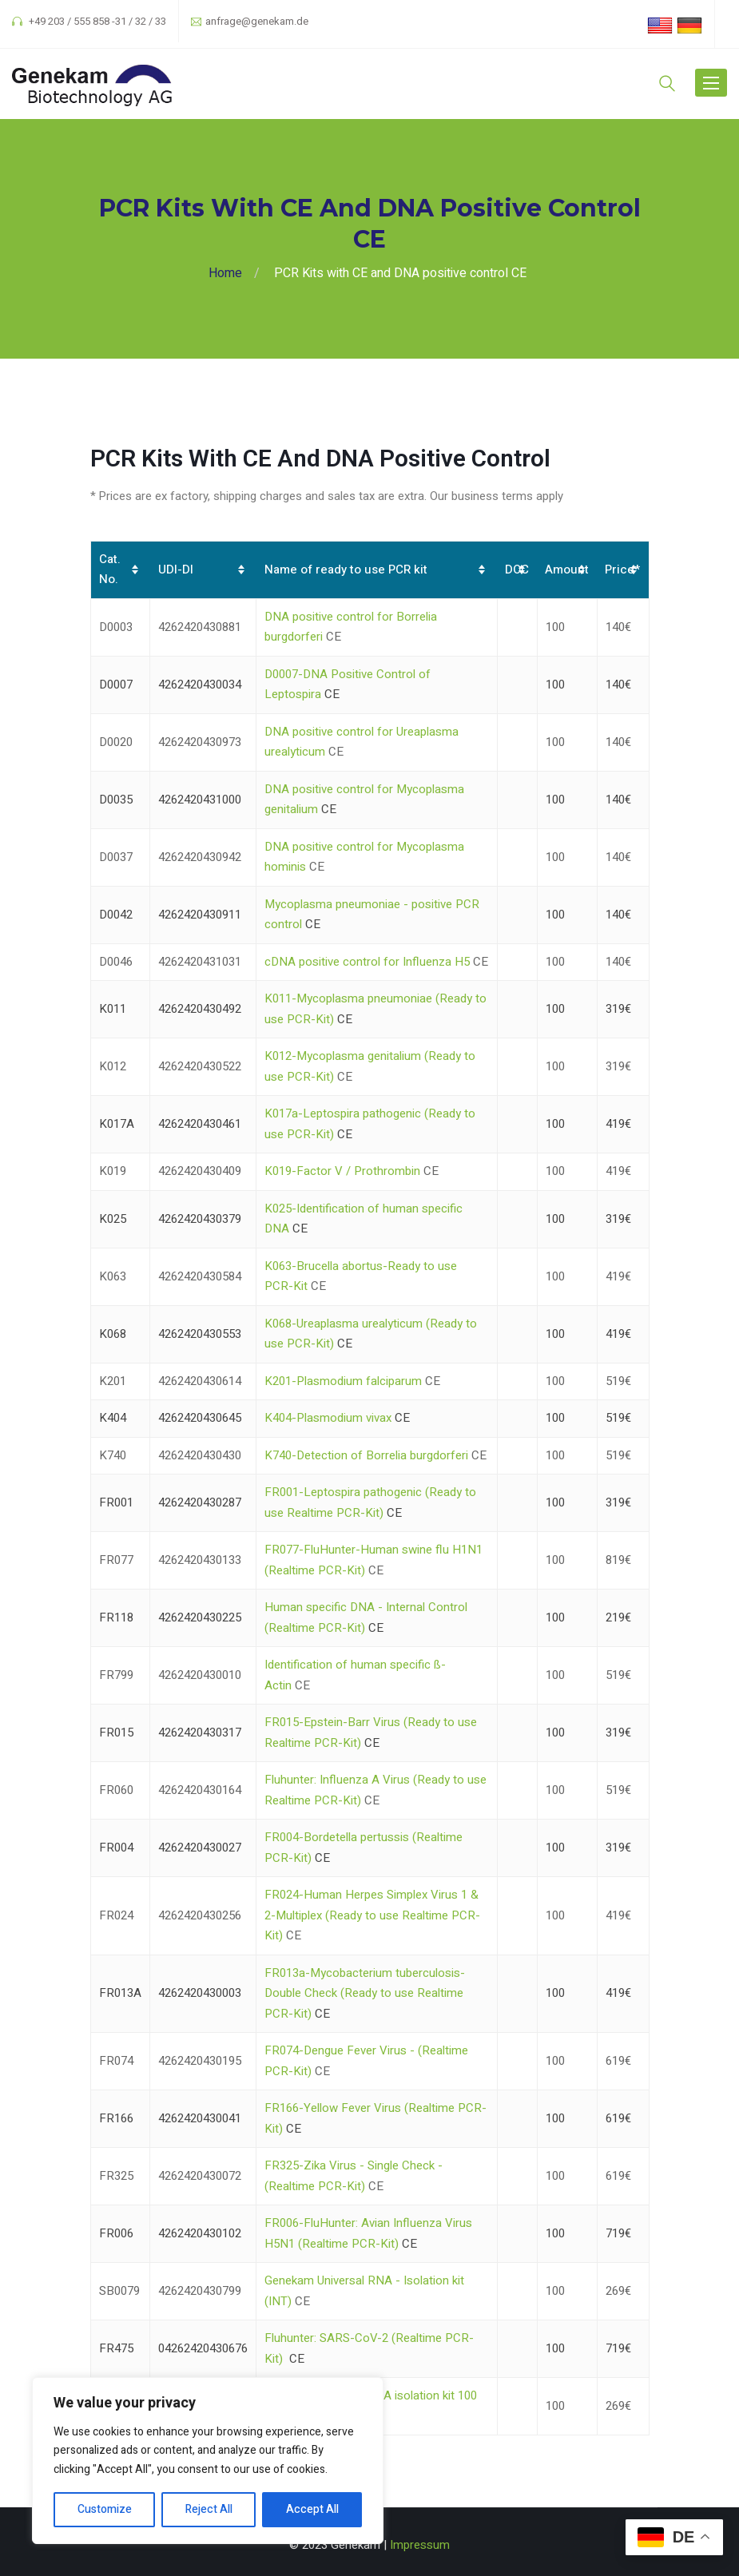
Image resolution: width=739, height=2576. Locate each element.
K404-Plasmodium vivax (327, 1418)
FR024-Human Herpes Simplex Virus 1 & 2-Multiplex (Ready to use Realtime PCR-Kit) (372, 1915)
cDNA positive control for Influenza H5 (367, 961)
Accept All (312, 2509)
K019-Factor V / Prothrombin (342, 1171)
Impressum (420, 2545)
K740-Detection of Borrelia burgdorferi (366, 1455)
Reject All (208, 2509)
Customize (104, 2509)
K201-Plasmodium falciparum (343, 1381)
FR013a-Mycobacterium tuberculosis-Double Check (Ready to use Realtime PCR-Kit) (364, 1993)
